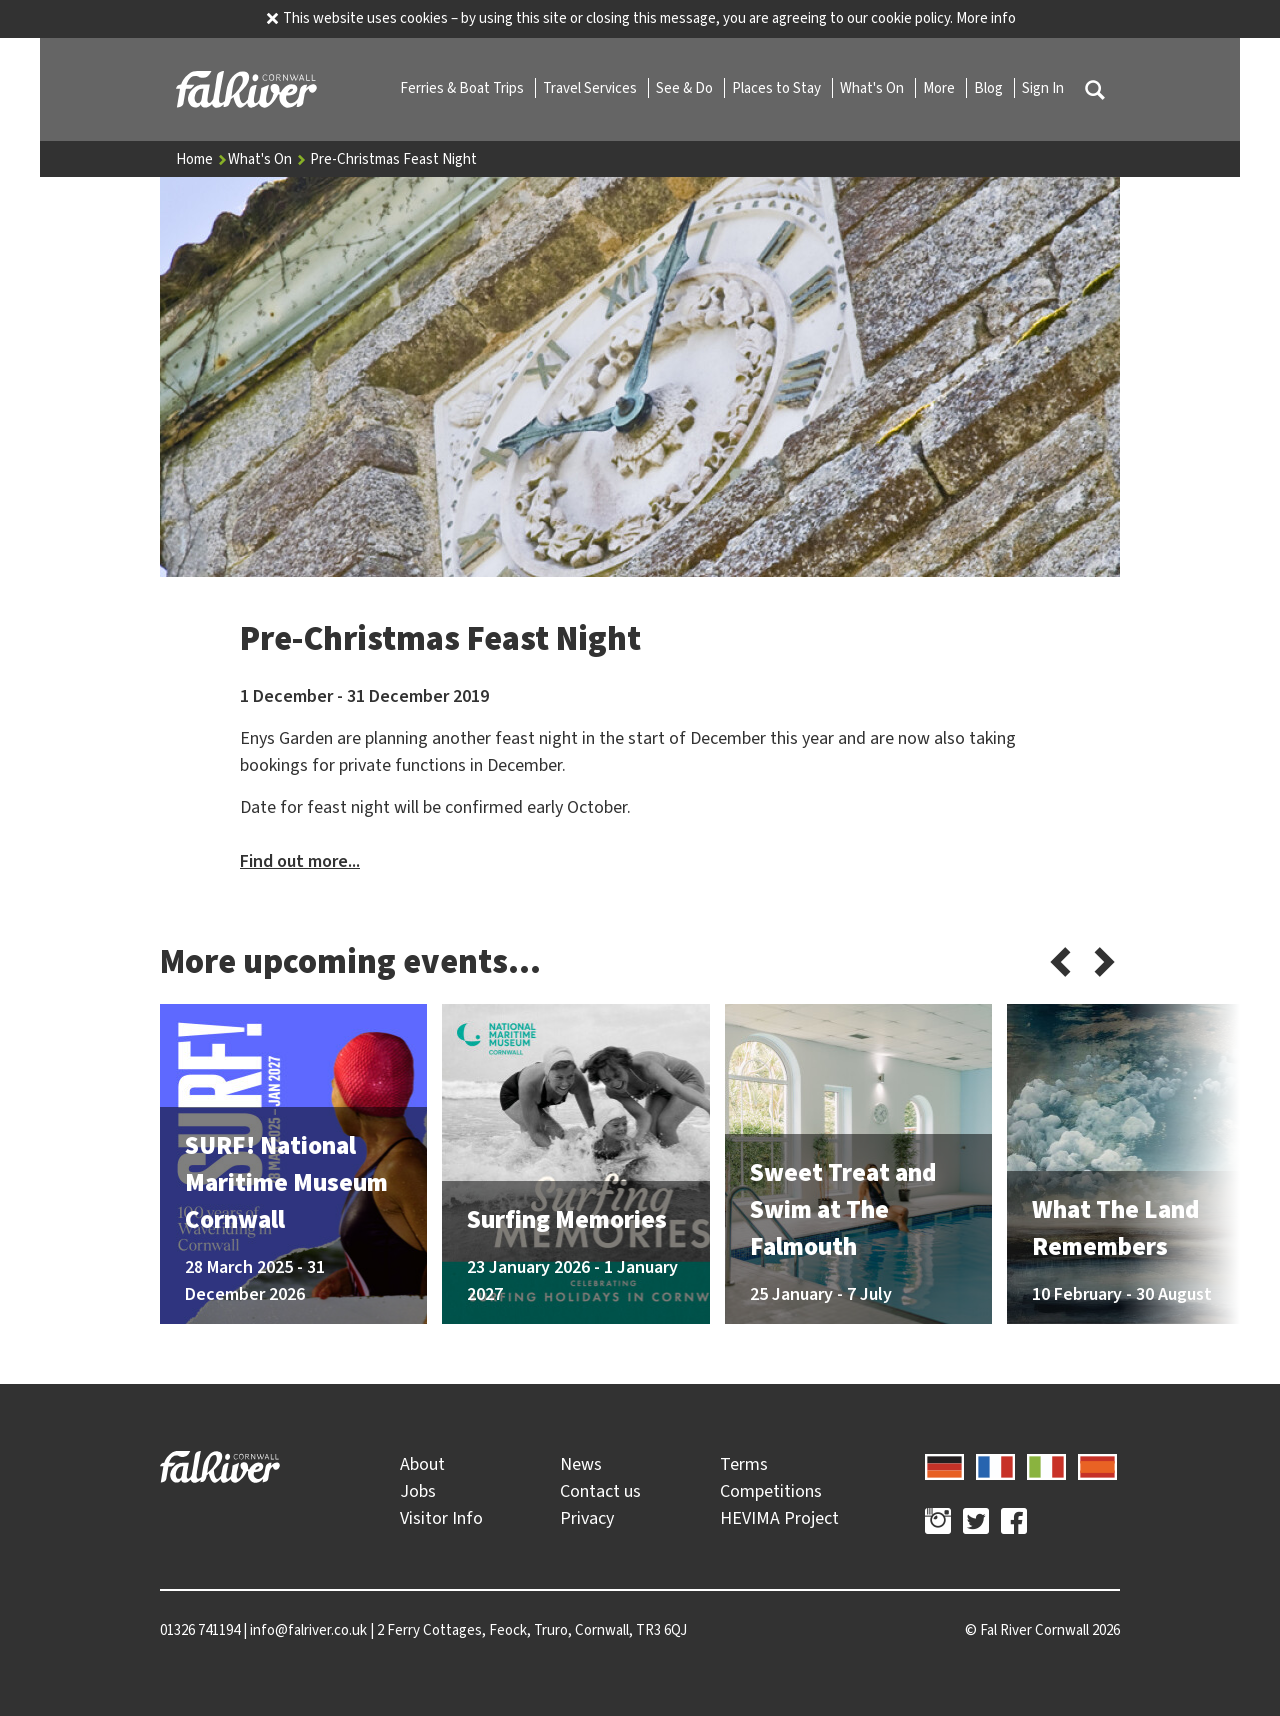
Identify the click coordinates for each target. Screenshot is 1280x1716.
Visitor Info (441, 1518)
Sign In (1043, 88)
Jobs (418, 1491)
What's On (873, 88)
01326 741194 (200, 1630)
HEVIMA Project (779, 1518)
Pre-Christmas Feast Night (393, 159)
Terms (744, 1464)
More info (986, 18)
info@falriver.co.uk (308, 1630)
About (422, 1464)
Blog (990, 88)
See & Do (686, 88)
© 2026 (1042, 1630)
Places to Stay (778, 88)
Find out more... (300, 861)
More (940, 88)
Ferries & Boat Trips (463, 88)
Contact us (600, 1491)
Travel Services (591, 88)
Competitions (771, 1491)
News (581, 1464)
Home (202, 159)
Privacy (587, 1518)
